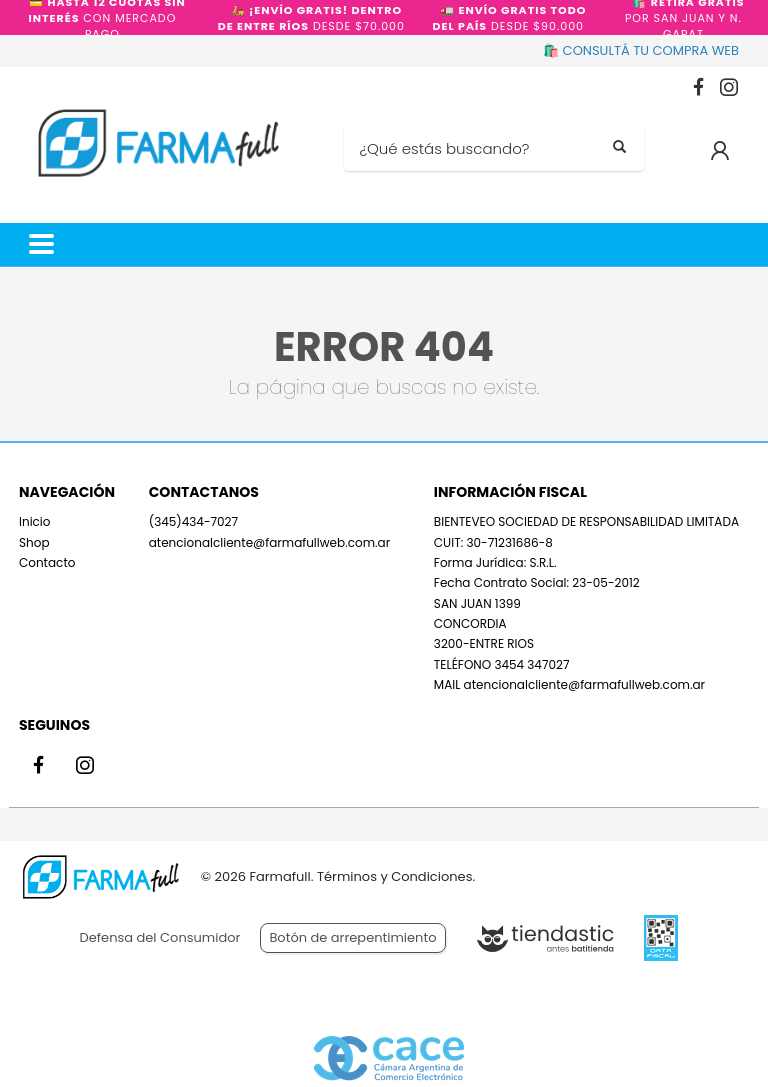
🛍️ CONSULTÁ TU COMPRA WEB (641, 50)
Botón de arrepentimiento (352, 937)
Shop (34, 542)
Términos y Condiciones (394, 876)
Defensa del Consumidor (160, 937)
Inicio (35, 521)
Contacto (47, 562)
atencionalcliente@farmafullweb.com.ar (269, 542)
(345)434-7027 (193, 521)
